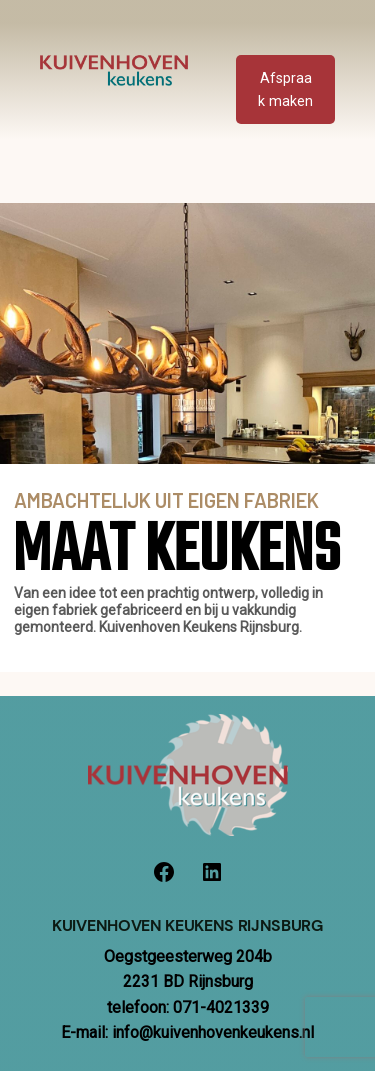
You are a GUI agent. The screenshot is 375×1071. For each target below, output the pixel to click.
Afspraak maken (285, 90)
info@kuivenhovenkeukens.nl (213, 1032)
